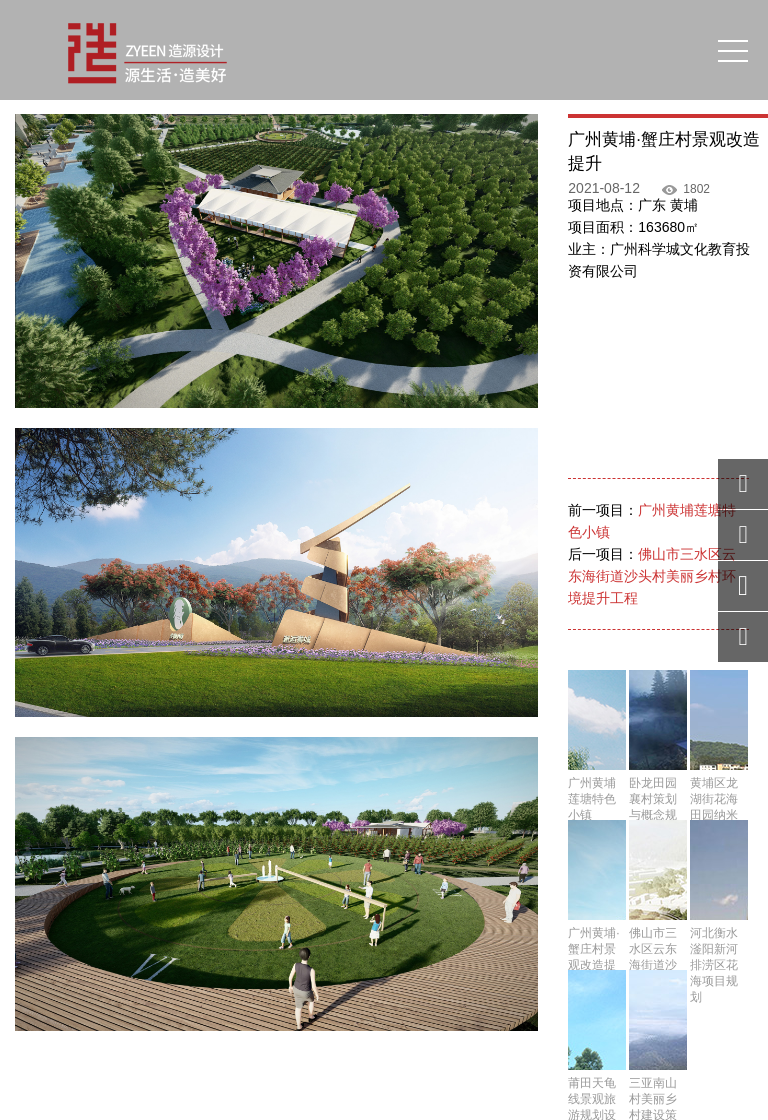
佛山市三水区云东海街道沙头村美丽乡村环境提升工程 (652, 576)
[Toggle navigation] (733, 50)
